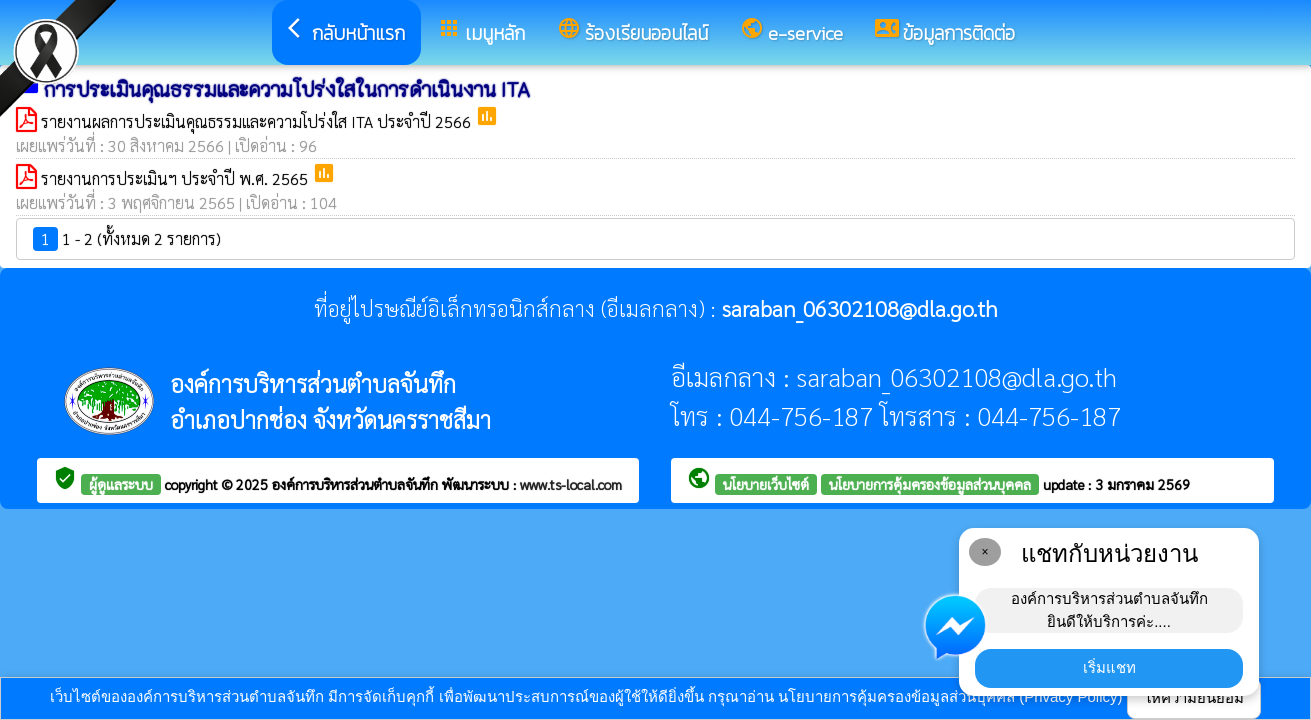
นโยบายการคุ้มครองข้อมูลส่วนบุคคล (930, 484)
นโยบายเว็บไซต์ (766, 484)
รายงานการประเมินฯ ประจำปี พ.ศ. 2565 (176, 178)
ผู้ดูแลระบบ (121, 484)
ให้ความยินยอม (1194, 697)
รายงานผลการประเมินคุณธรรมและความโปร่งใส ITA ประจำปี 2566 (258, 121)
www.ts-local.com (571, 484)
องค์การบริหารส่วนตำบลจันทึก (357, 484)
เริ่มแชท (1109, 667)
